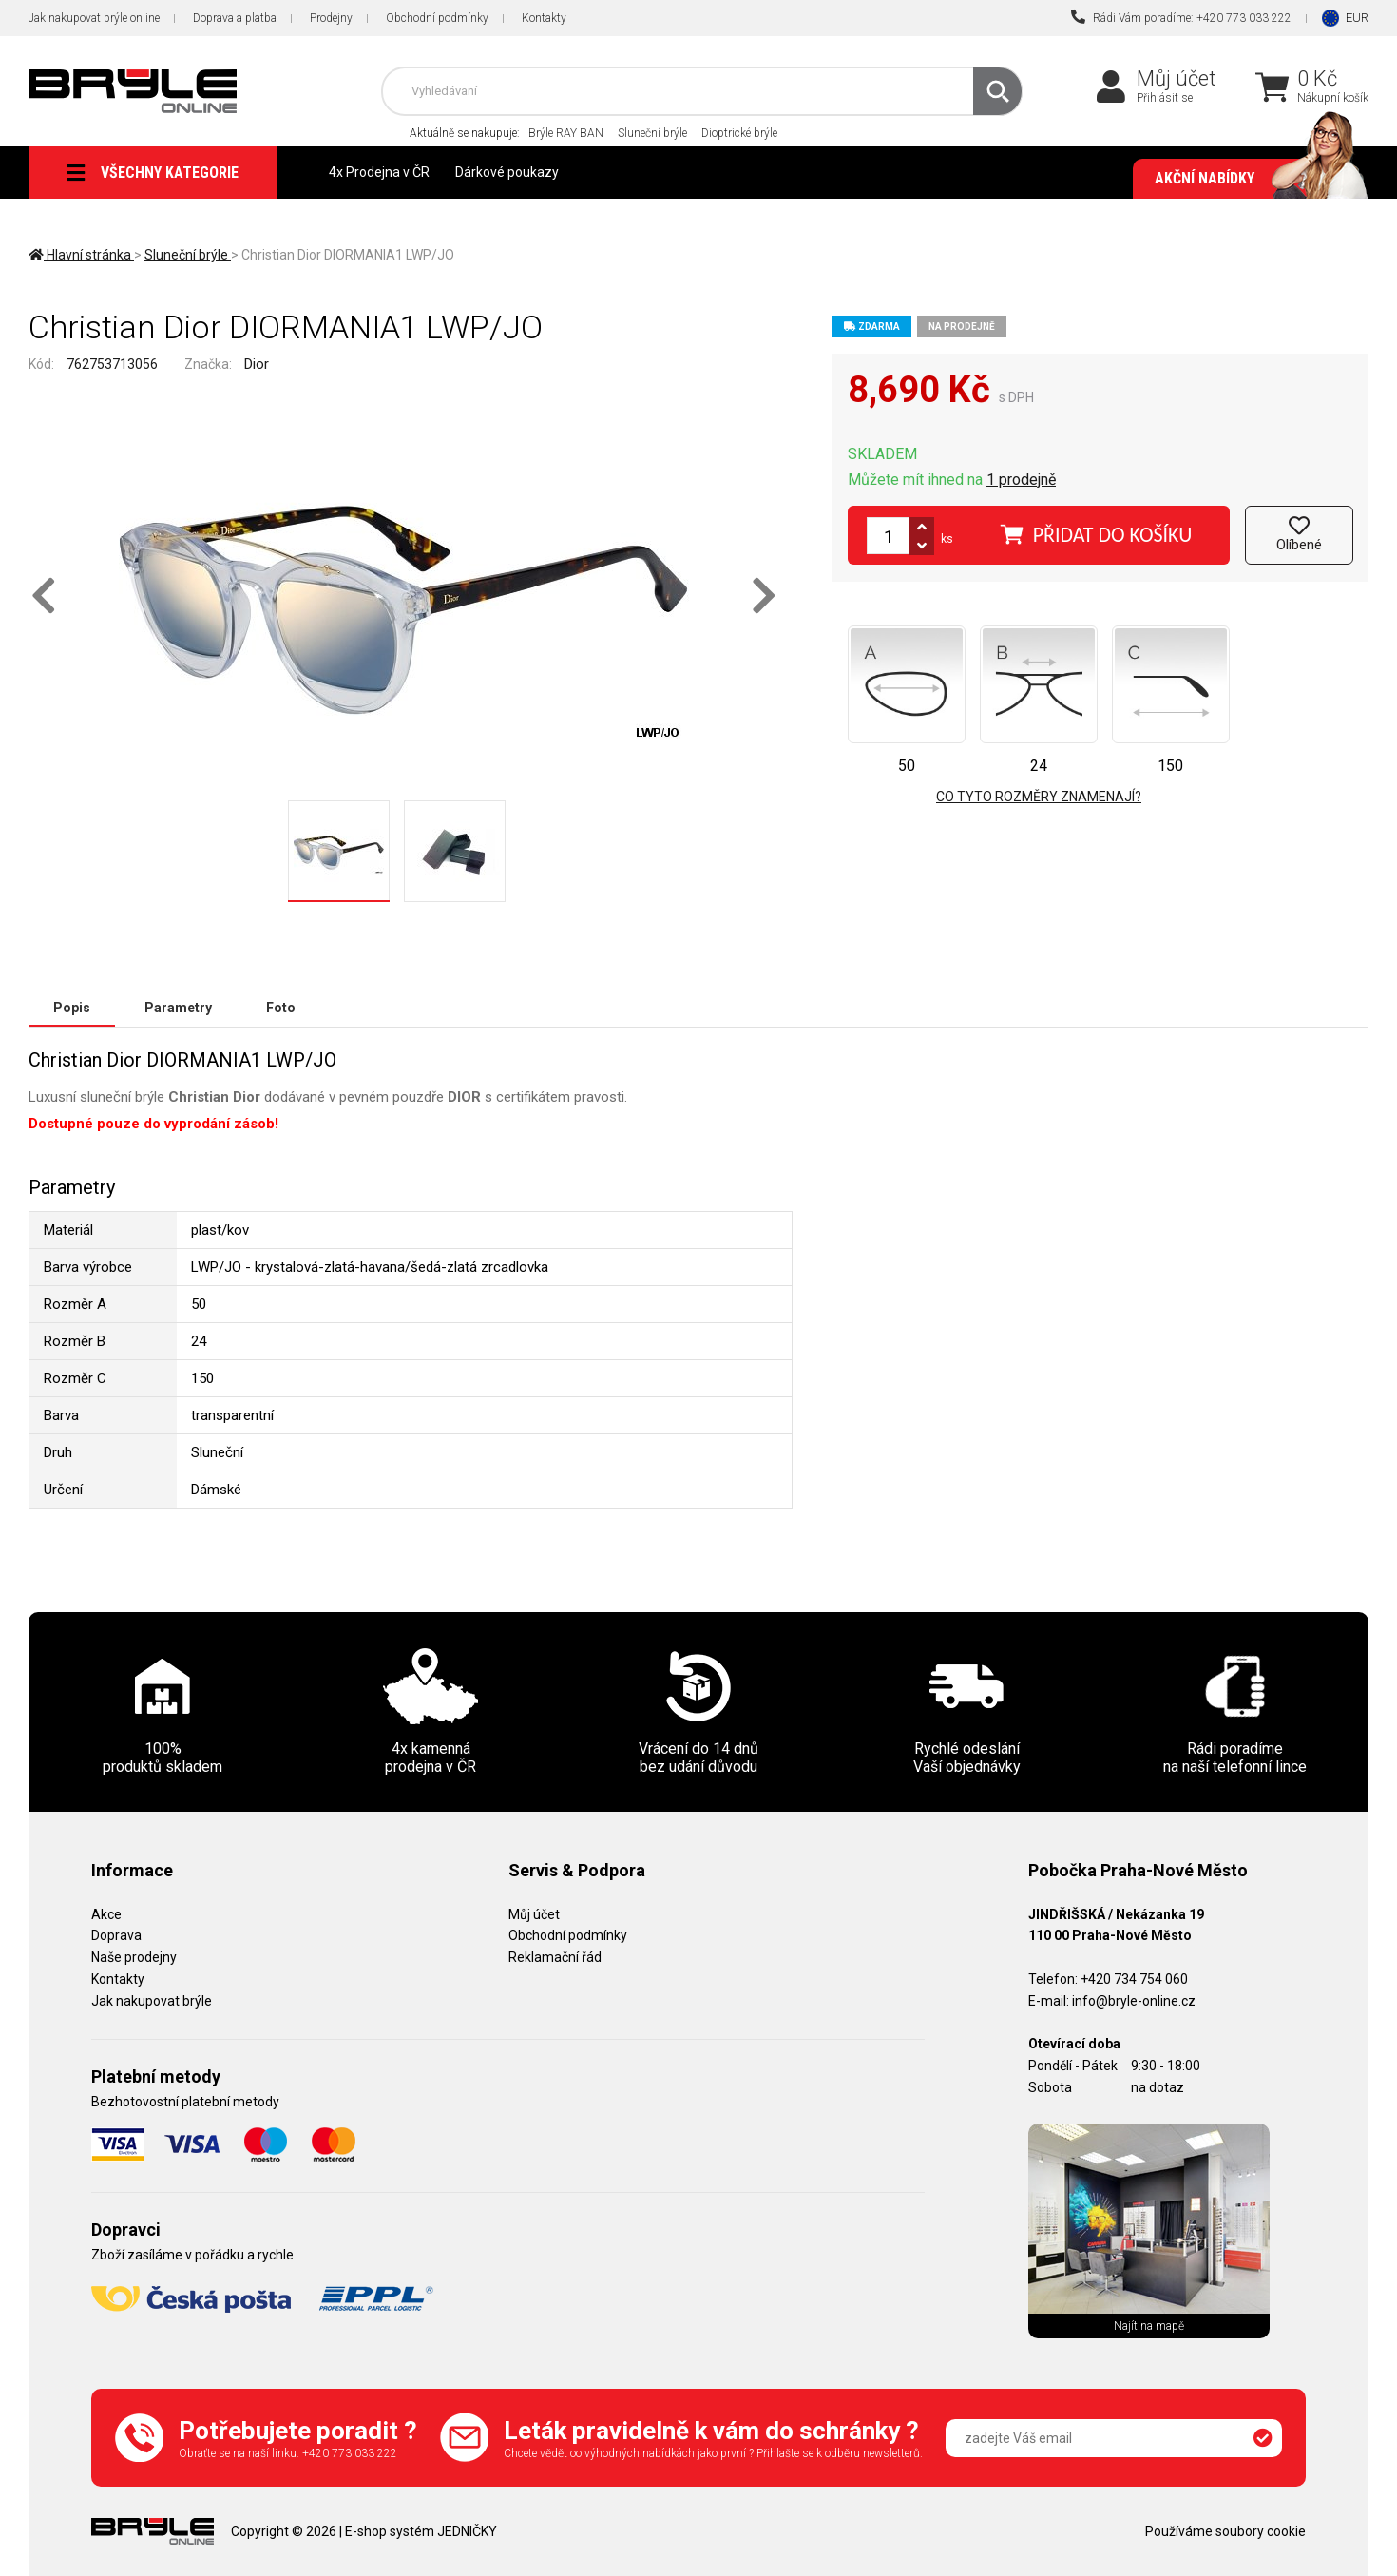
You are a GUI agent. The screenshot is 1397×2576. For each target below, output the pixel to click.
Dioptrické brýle (739, 133)
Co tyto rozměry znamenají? (1038, 796)
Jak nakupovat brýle (151, 2001)
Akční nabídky (1252, 179)
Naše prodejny (134, 1957)
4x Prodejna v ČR (379, 172)
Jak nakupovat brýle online (94, 18)
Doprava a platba (235, 18)
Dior (256, 364)
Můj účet (1176, 78)
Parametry (178, 1007)
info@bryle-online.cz (1134, 2001)
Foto (281, 1007)
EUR (1357, 17)
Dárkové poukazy (507, 172)
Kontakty (544, 18)
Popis (71, 1007)
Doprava (116, 1935)
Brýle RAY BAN (565, 133)
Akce (106, 1914)
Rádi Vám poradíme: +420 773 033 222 (1181, 17)
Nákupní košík (1332, 98)
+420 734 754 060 (1134, 1979)
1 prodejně (1021, 480)
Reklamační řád (555, 1957)
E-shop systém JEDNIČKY (421, 2531)
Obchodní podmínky (437, 18)
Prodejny (331, 18)
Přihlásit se (1165, 98)
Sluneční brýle (652, 133)
